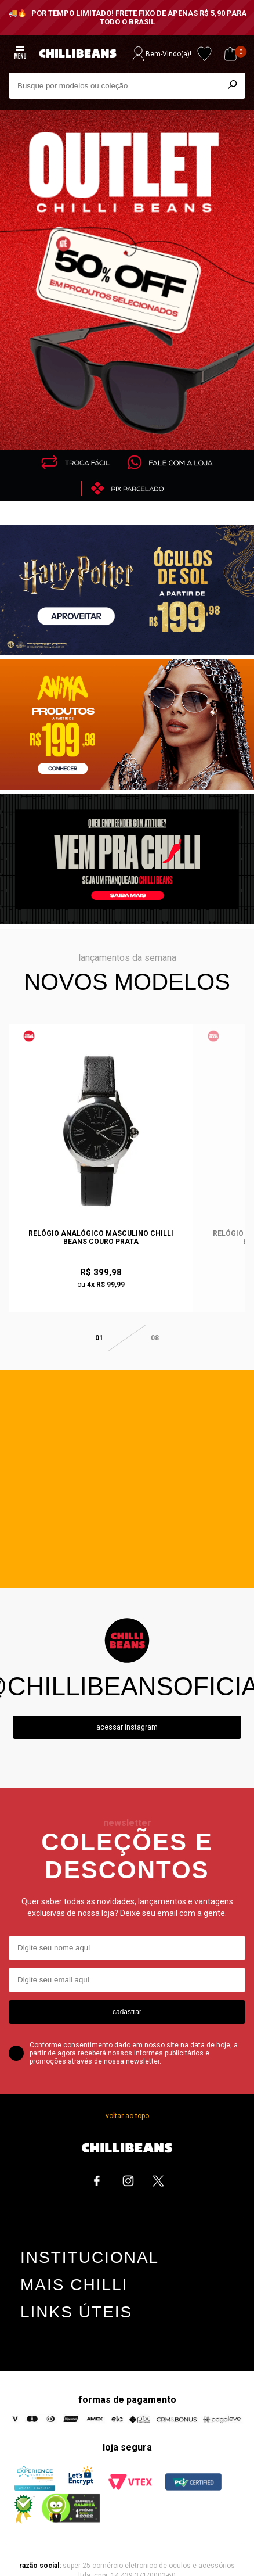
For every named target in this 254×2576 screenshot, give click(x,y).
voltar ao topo (127, 2091)
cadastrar (127, 1987)
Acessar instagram (127, 1703)
